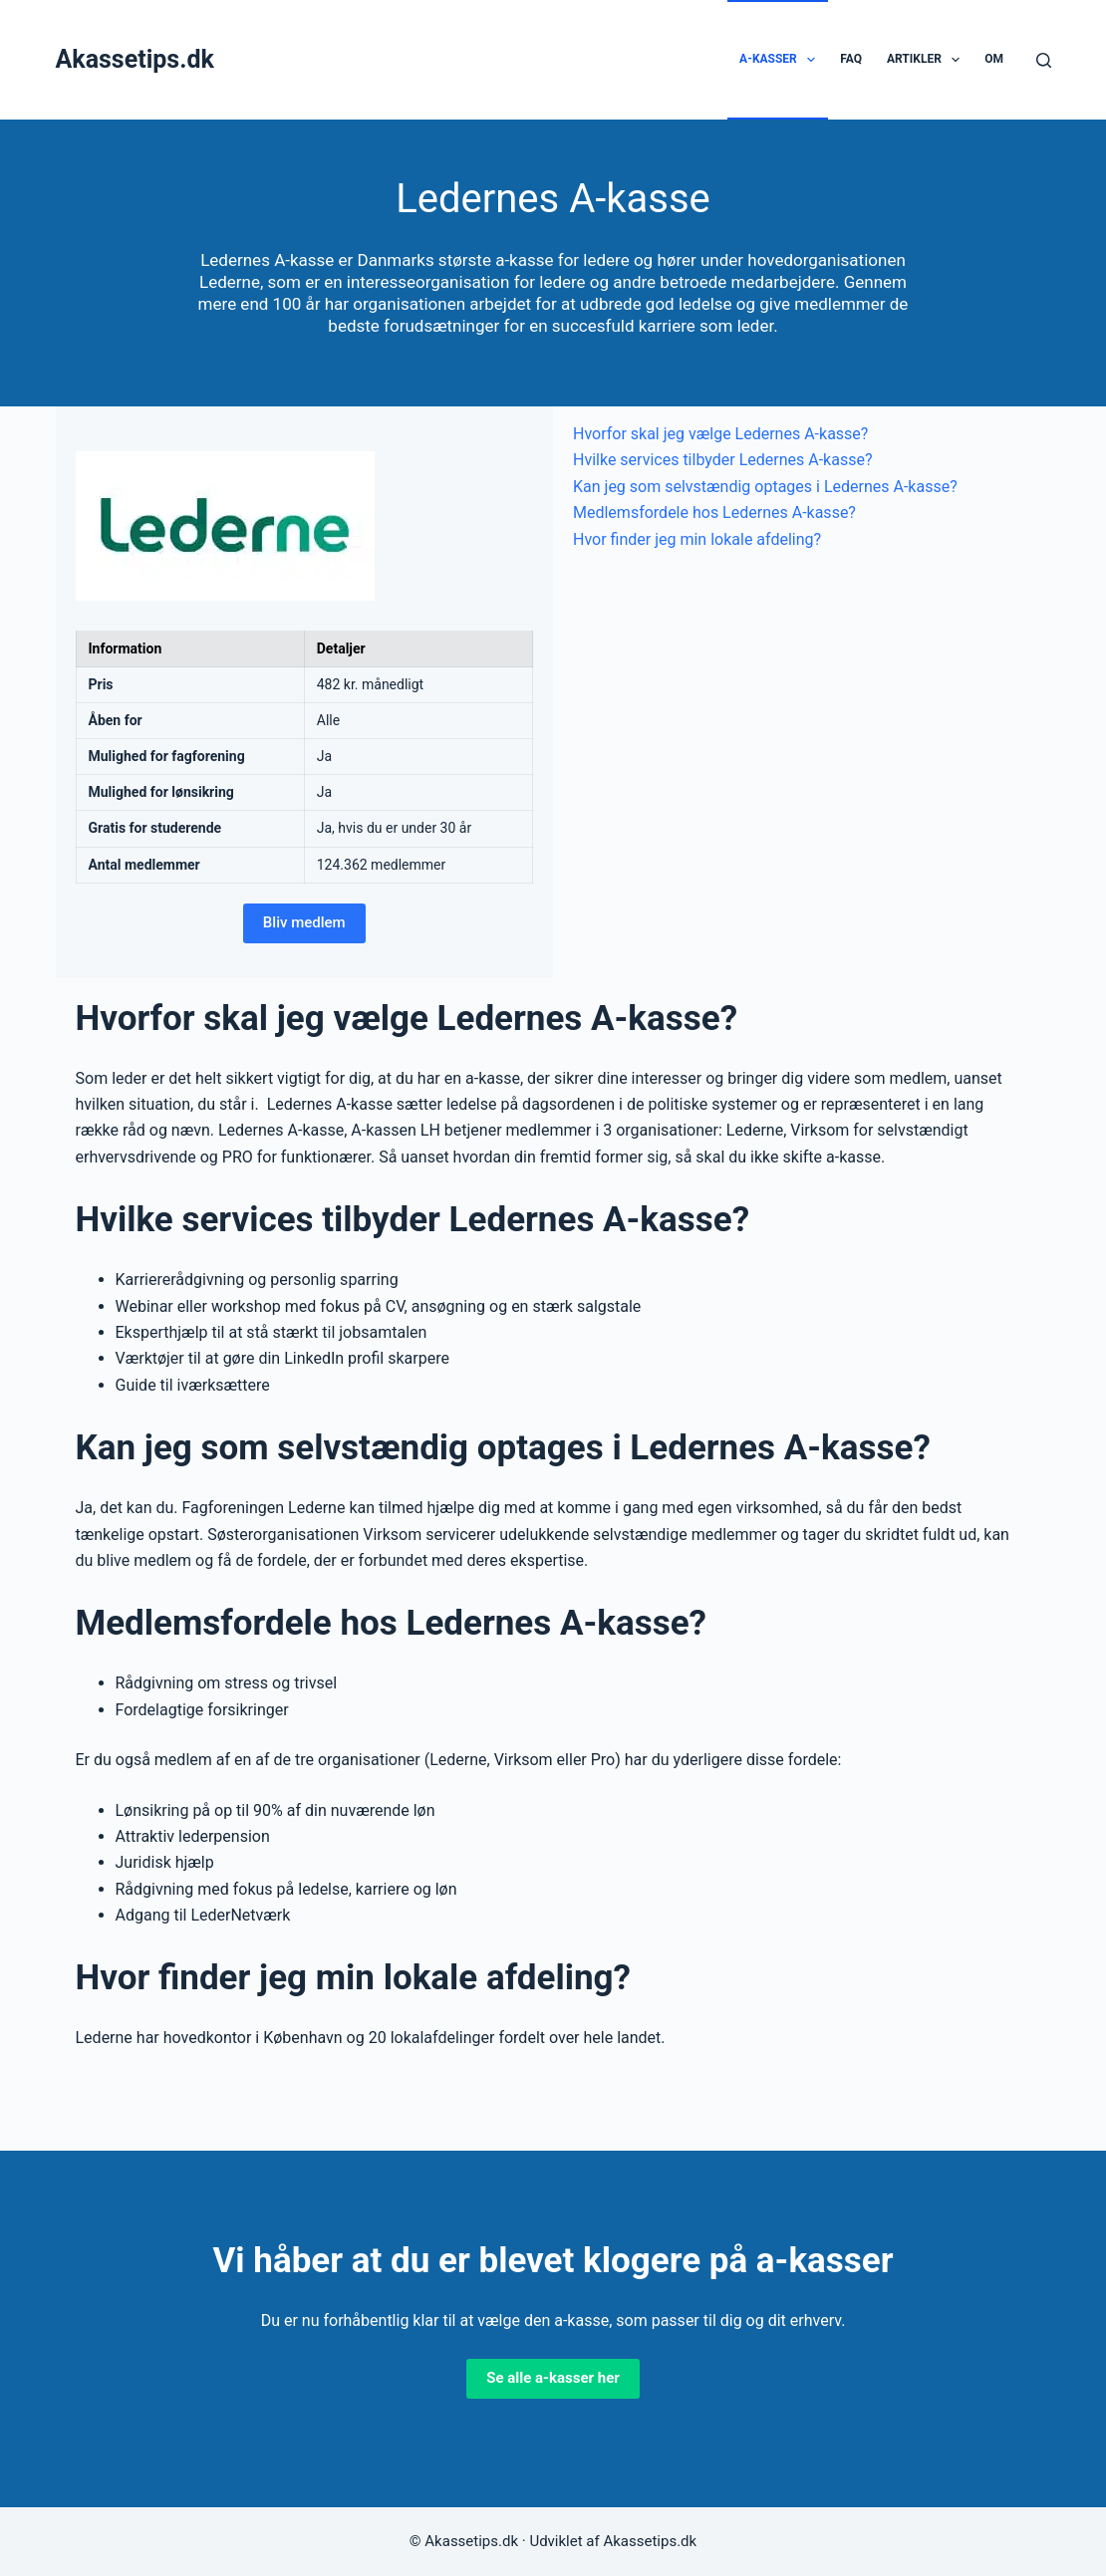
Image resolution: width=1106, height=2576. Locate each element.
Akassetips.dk (135, 59)
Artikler (927, 60)
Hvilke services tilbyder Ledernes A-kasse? (722, 459)
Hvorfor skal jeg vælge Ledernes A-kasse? (720, 433)
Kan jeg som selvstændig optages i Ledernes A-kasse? (765, 486)
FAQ (851, 59)
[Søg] (1043, 60)
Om (993, 59)
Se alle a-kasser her (553, 2378)
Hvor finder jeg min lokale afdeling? (697, 539)
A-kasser (781, 60)
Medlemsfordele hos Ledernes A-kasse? (714, 512)
